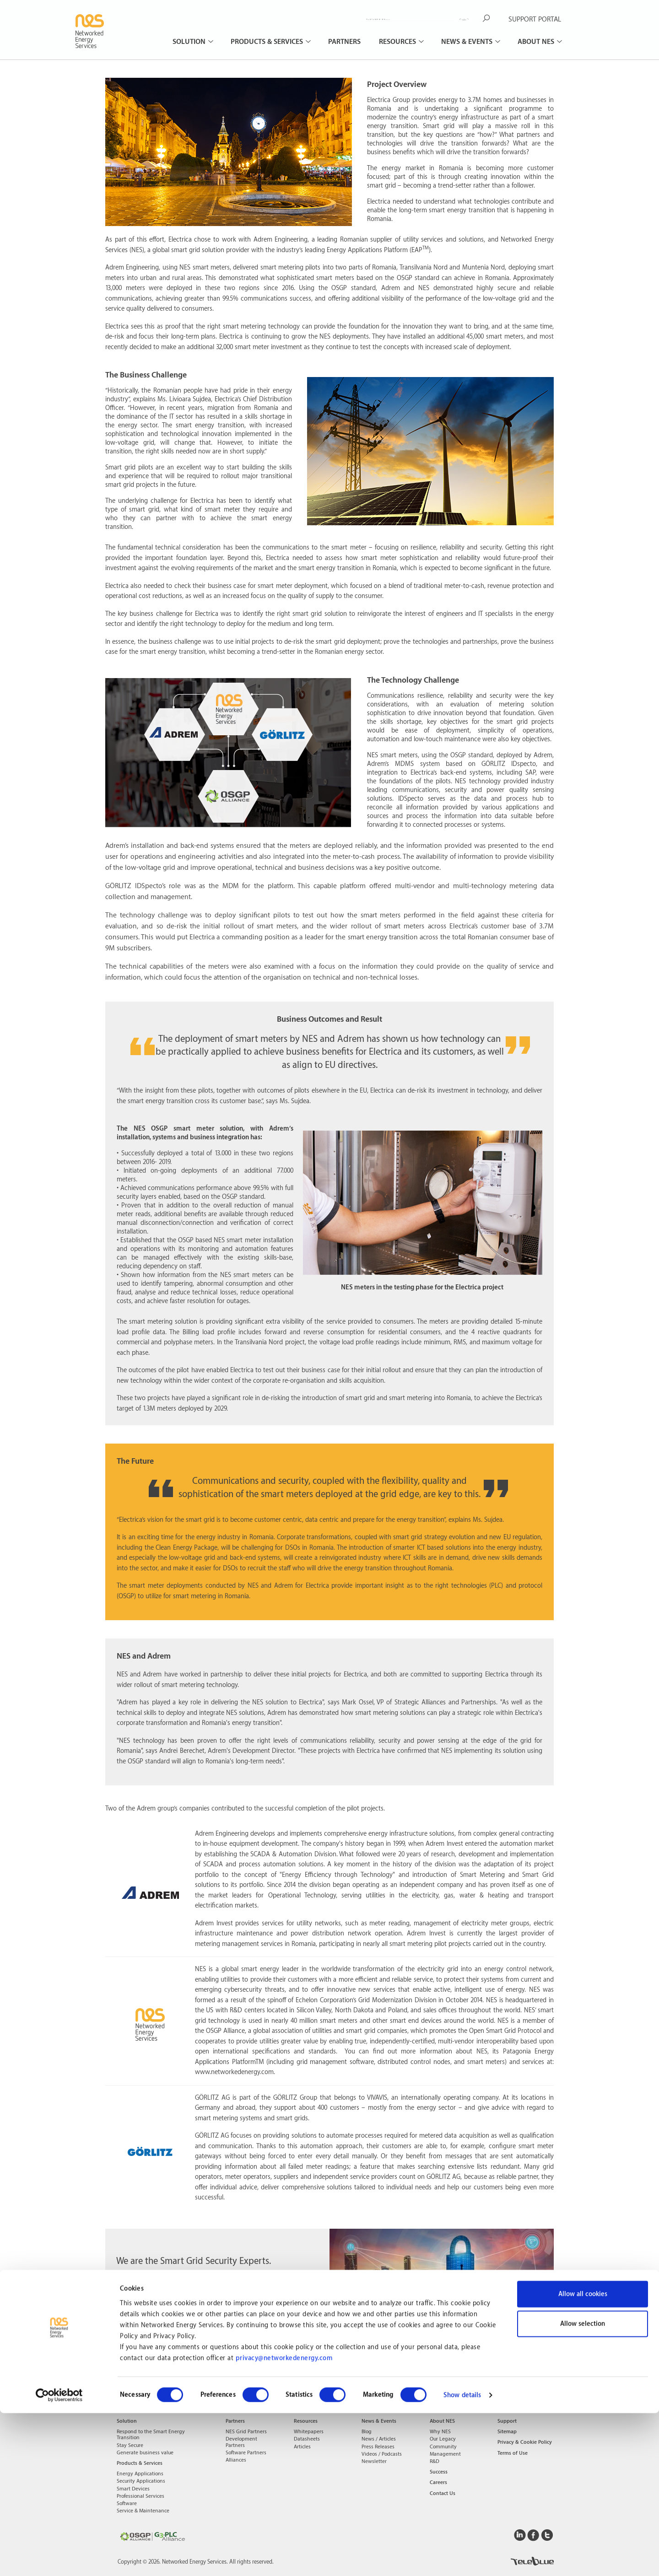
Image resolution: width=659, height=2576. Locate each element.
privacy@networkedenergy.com (284, 2521)
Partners (344, 42)
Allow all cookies (582, 2457)
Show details (462, 2558)
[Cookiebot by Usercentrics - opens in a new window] (59, 2558)
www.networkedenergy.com (234, 2072)
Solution (190, 42)
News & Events (467, 42)
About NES (537, 42)
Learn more (218, 2328)
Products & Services (268, 42)
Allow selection (582, 2487)
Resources (398, 42)
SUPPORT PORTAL (534, 19)
